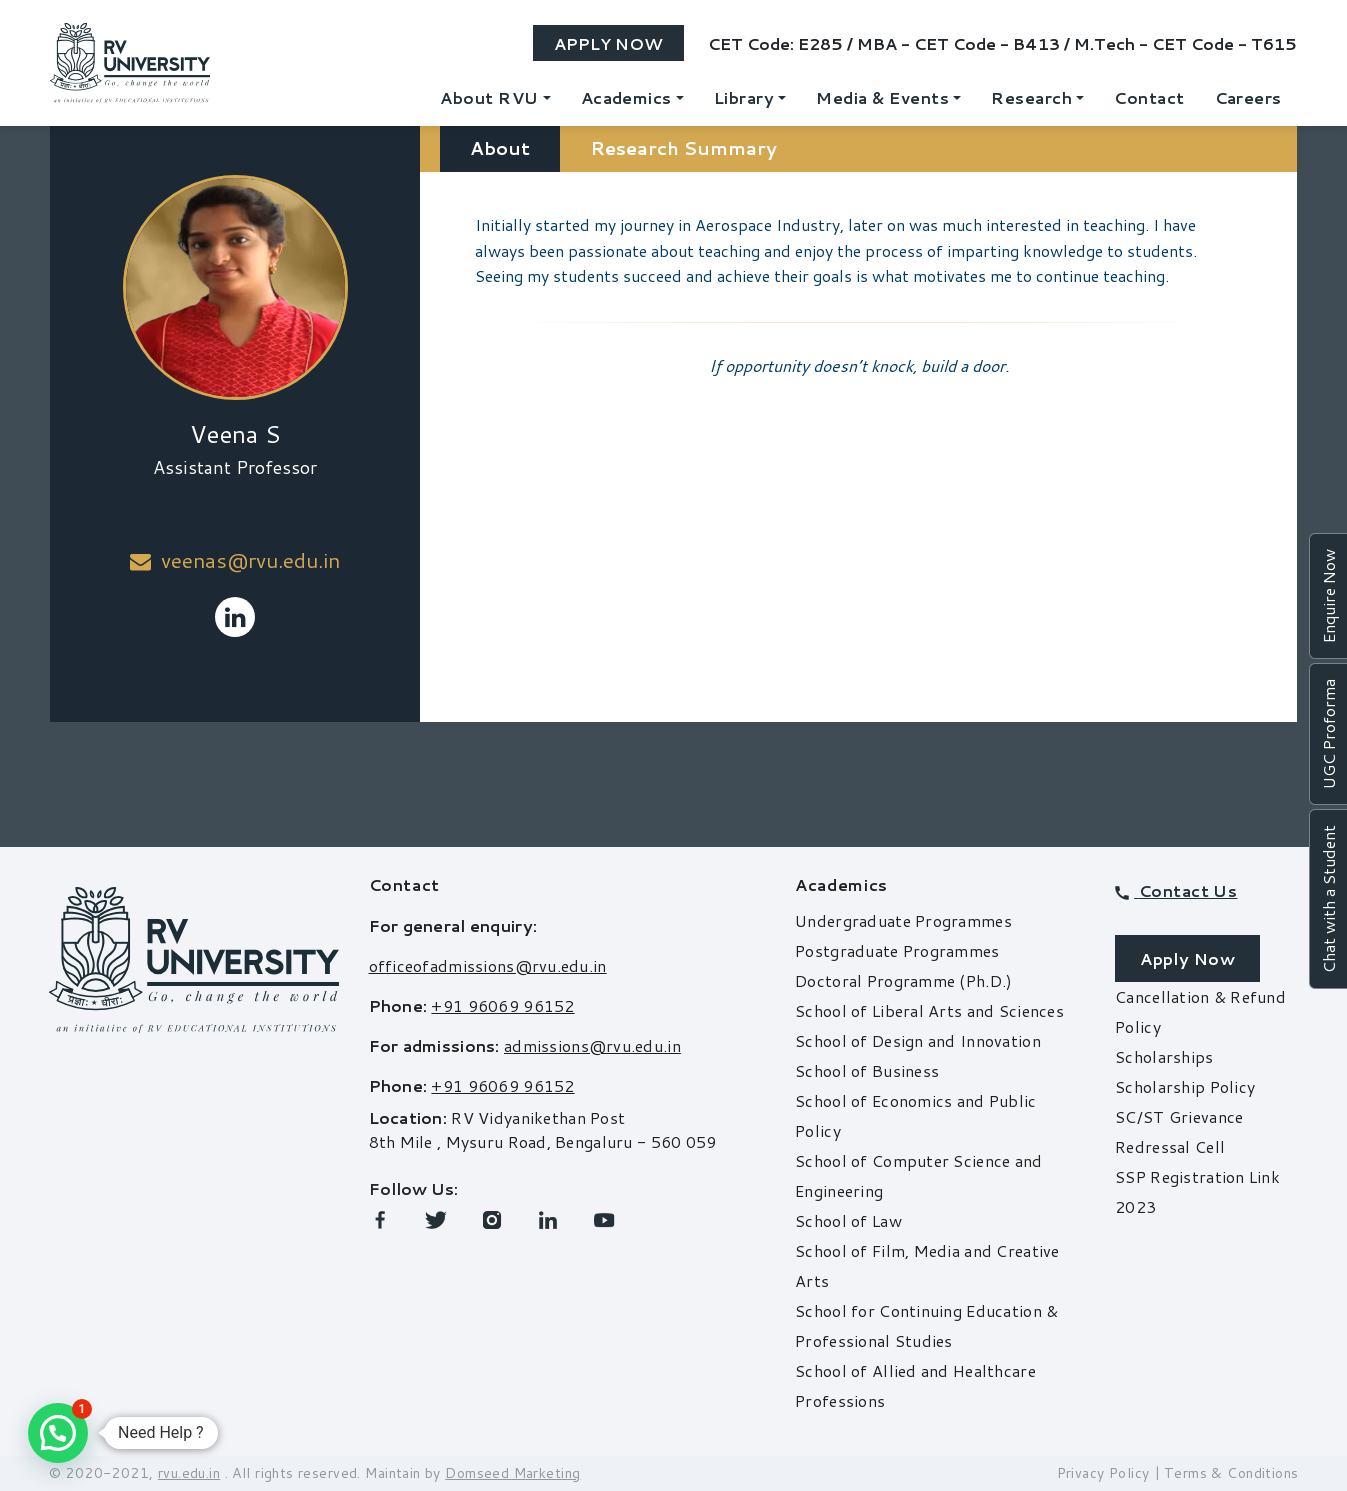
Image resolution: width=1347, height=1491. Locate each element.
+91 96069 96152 (502, 1005)
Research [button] (1031, 97)
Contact (1149, 97)
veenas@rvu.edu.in (235, 560)
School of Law (848, 1220)
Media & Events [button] (882, 97)
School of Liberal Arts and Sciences (929, 1010)
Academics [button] (626, 97)
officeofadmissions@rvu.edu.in (488, 965)
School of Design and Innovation (918, 1040)
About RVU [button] (489, 97)
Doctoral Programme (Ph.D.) (903, 980)
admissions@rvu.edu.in (592, 1045)
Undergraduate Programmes (903, 920)
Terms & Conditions (1231, 1473)
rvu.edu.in (189, 1473)
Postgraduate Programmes (897, 950)
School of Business (867, 1070)
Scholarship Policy (1185, 1086)
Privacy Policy (1103, 1473)
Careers (1248, 97)
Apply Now (608, 43)
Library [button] (744, 97)
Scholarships (1164, 1056)
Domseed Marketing (512, 1473)
